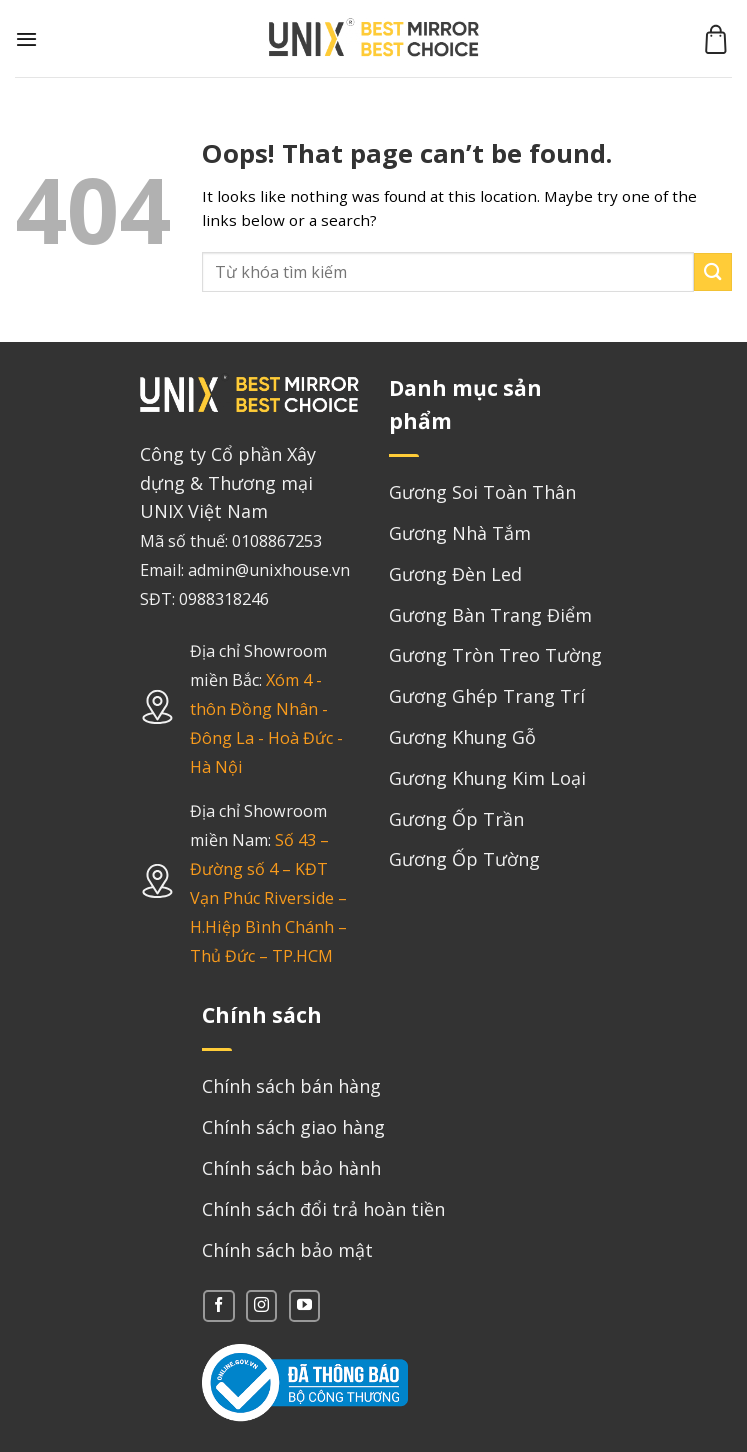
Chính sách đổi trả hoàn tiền (323, 1209)
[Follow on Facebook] (218, 1305)
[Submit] (713, 271)
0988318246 (224, 599)
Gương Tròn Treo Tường (495, 655)
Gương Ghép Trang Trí (487, 696)
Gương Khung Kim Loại (487, 778)
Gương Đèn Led (455, 574)
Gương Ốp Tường (464, 859)
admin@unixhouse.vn (269, 570)
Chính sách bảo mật (287, 1250)
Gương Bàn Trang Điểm (490, 615)
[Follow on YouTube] (304, 1305)
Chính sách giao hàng (293, 1127)
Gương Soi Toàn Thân (482, 492)
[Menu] (26, 39)
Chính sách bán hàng (291, 1086)
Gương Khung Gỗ (462, 737)
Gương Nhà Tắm (460, 533)
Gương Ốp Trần (456, 819)
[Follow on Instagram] (261, 1305)
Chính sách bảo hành (291, 1168)
